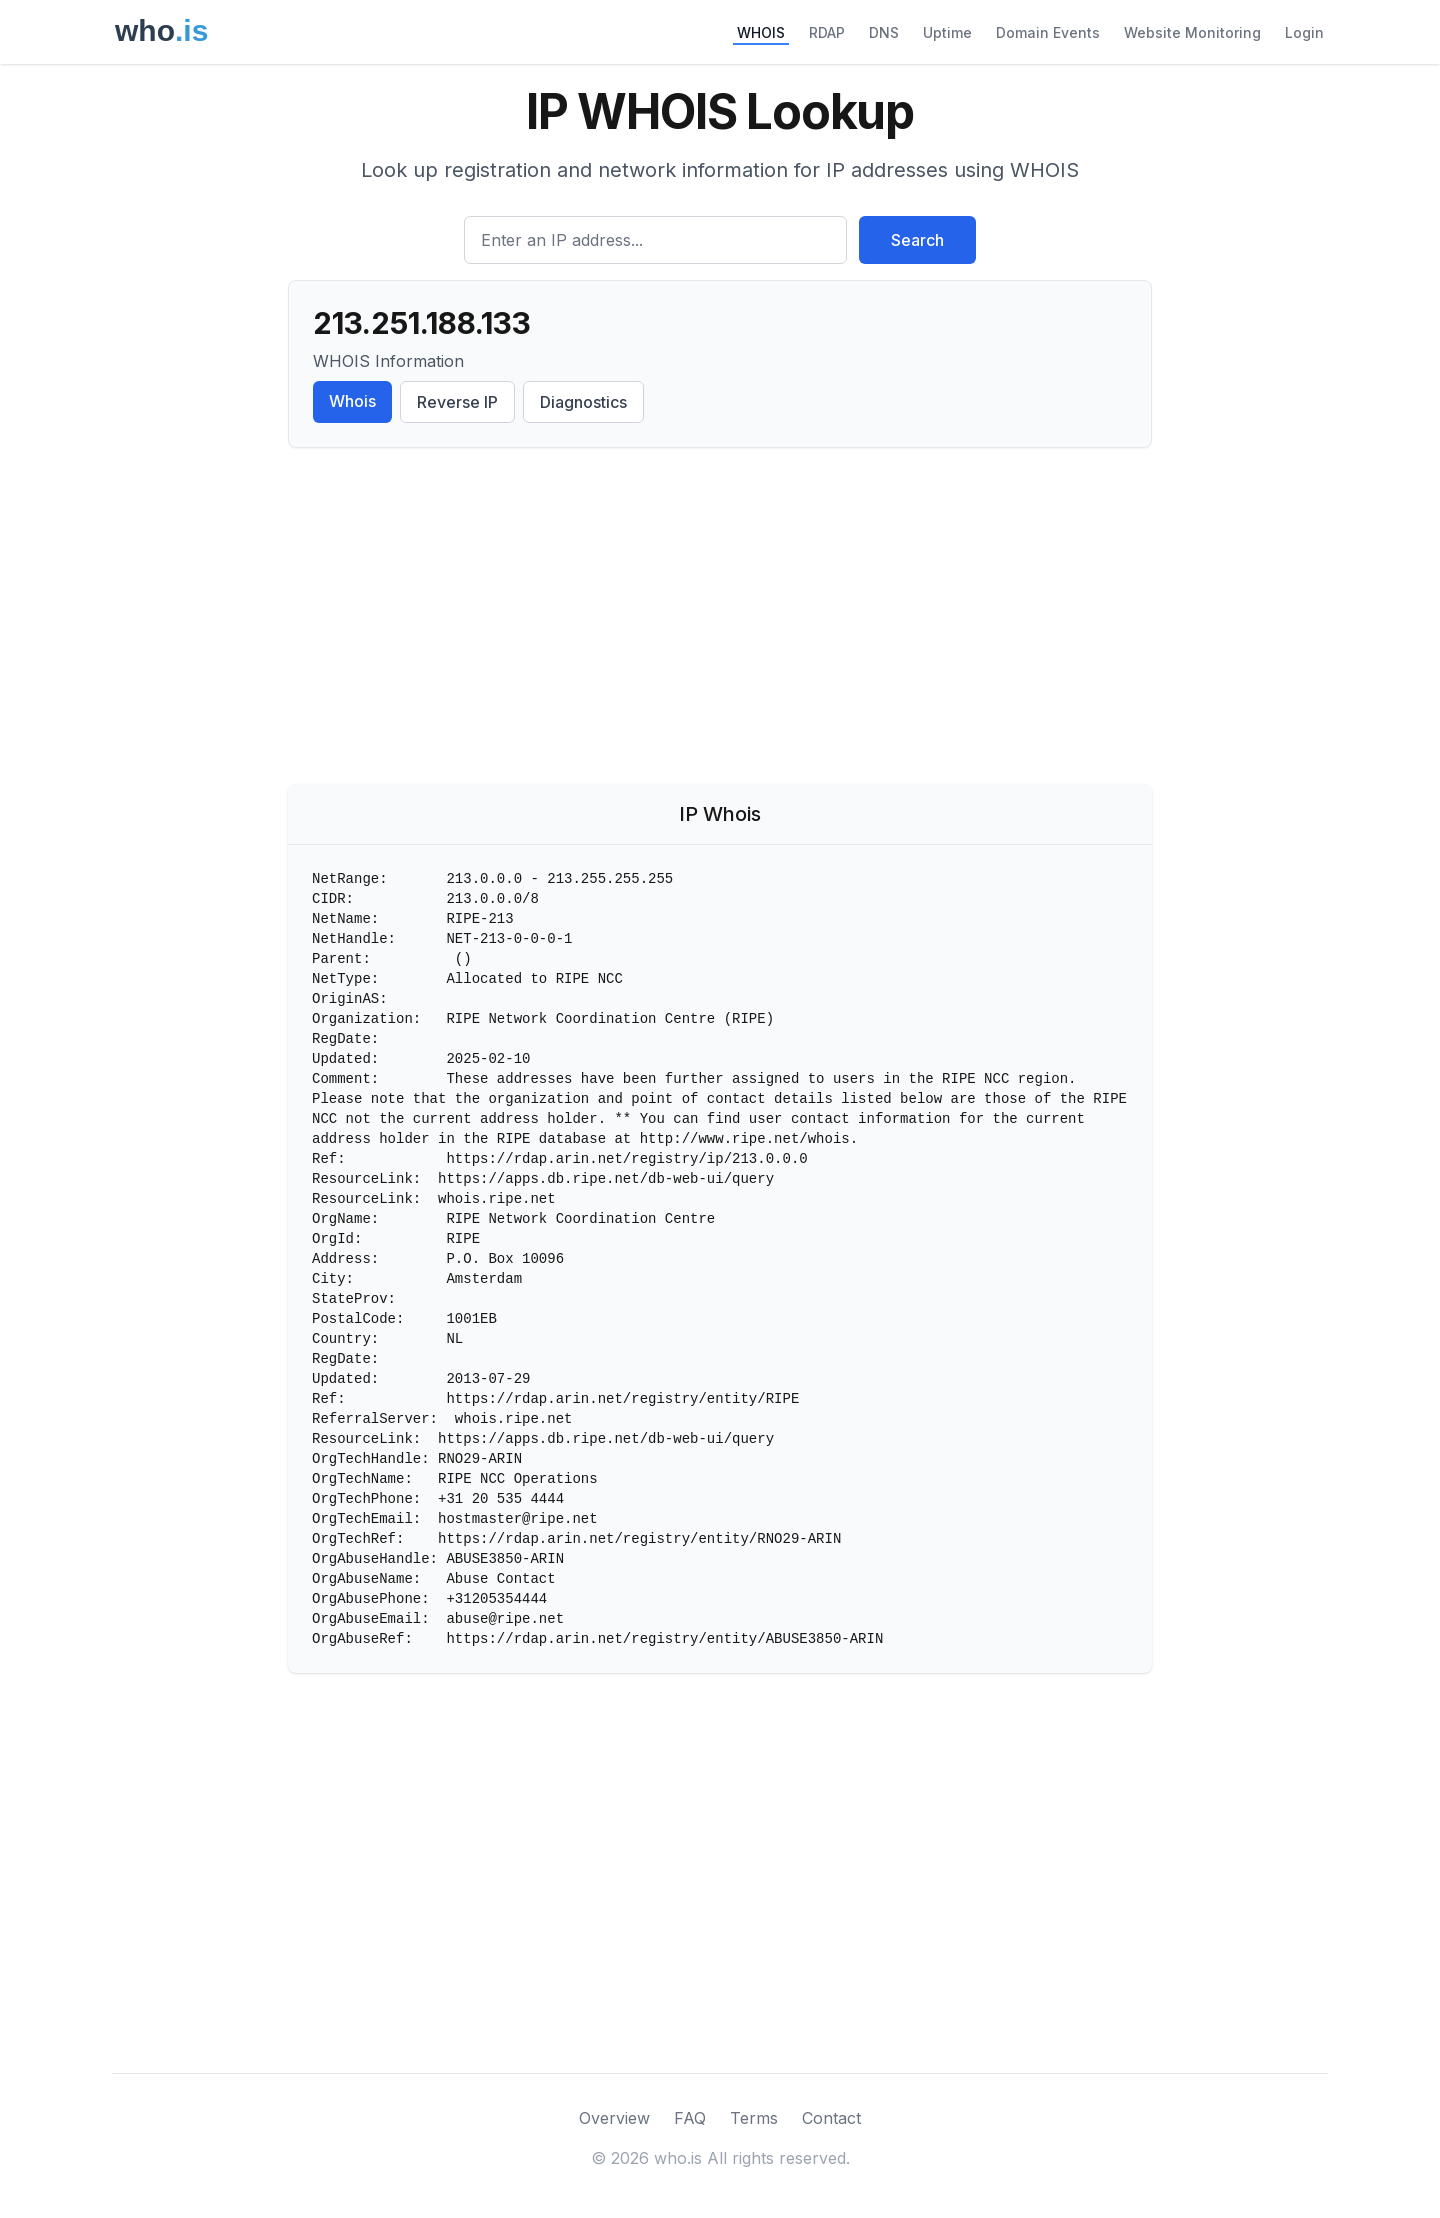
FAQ (690, 2118)
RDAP (827, 32)
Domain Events (1048, 32)
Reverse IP (457, 402)
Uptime (947, 32)
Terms (754, 2118)
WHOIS (761, 32)
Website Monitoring (1192, 32)
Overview (614, 2118)
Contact (831, 2118)
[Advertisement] (720, 620)
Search (917, 240)
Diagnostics (583, 402)
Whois (352, 401)
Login (1304, 32)
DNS (884, 32)
